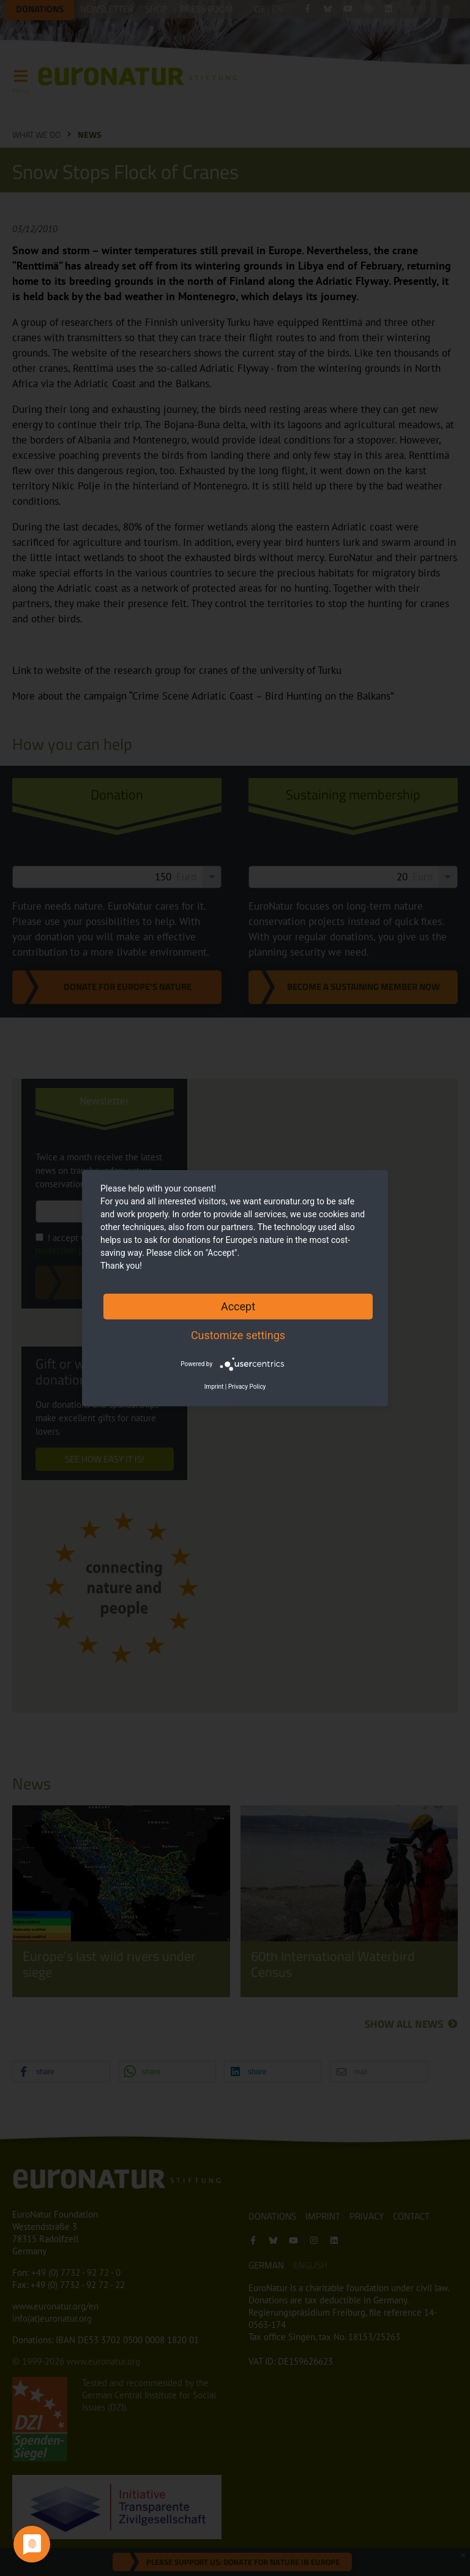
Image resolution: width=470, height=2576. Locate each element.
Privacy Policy (247, 1386)
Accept (238, 1305)
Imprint (214, 1386)
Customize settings (238, 1334)
